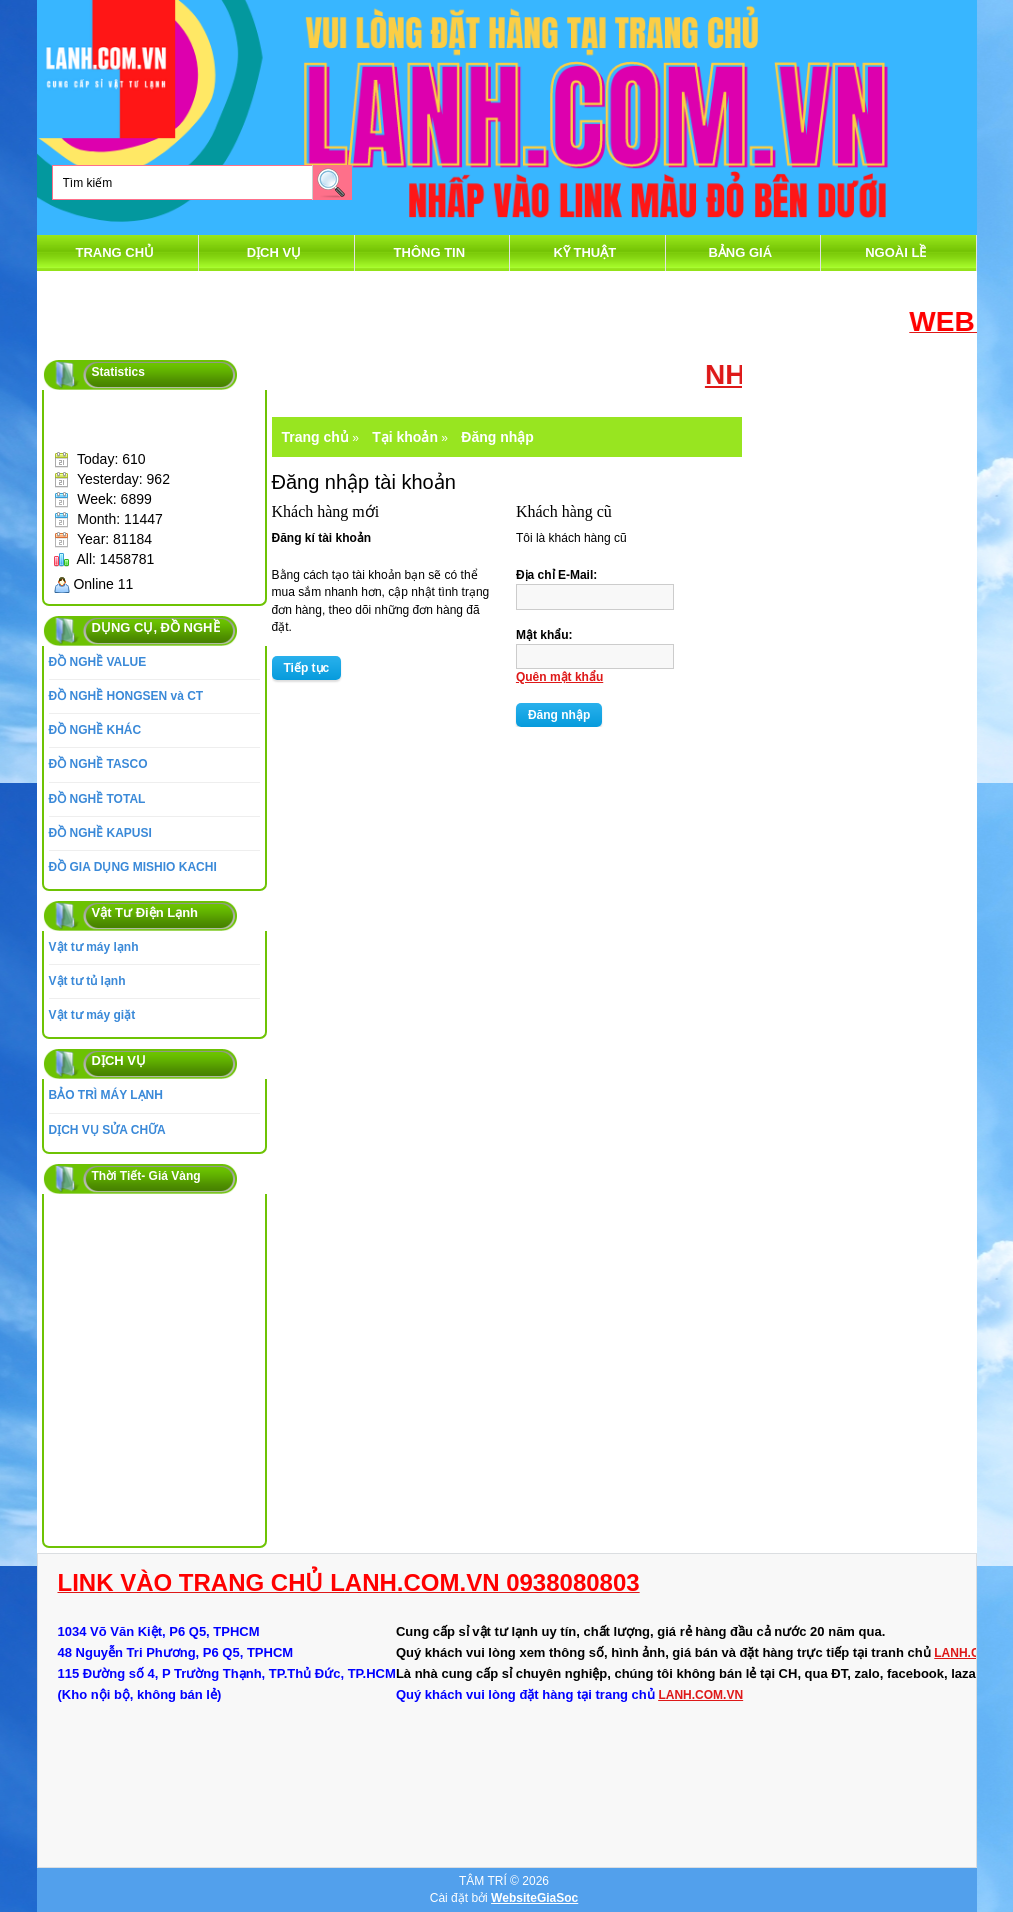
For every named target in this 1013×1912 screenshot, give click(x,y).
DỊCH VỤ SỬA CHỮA (107, 1130)
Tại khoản (405, 437)
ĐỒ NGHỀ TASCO (98, 764)
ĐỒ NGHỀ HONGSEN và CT (126, 696)
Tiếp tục (307, 668)
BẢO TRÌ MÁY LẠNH (106, 1095)
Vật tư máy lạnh (94, 947)
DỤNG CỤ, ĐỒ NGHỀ (156, 627)
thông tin (430, 252)
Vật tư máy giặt (92, 1015)
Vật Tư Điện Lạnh (145, 912)
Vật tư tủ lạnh (87, 981)
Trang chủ (115, 252)
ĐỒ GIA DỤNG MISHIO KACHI (133, 867)
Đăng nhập (497, 437)
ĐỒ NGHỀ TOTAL (97, 799)
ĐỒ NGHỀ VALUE (98, 662)
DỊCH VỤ (274, 252)
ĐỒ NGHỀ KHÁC (95, 730)
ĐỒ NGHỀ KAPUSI (100, 833)
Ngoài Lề (895, 252)
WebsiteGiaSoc (534, 1898)
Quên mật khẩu (559, 677)
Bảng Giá (740, 252)
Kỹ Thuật (584, 252)
